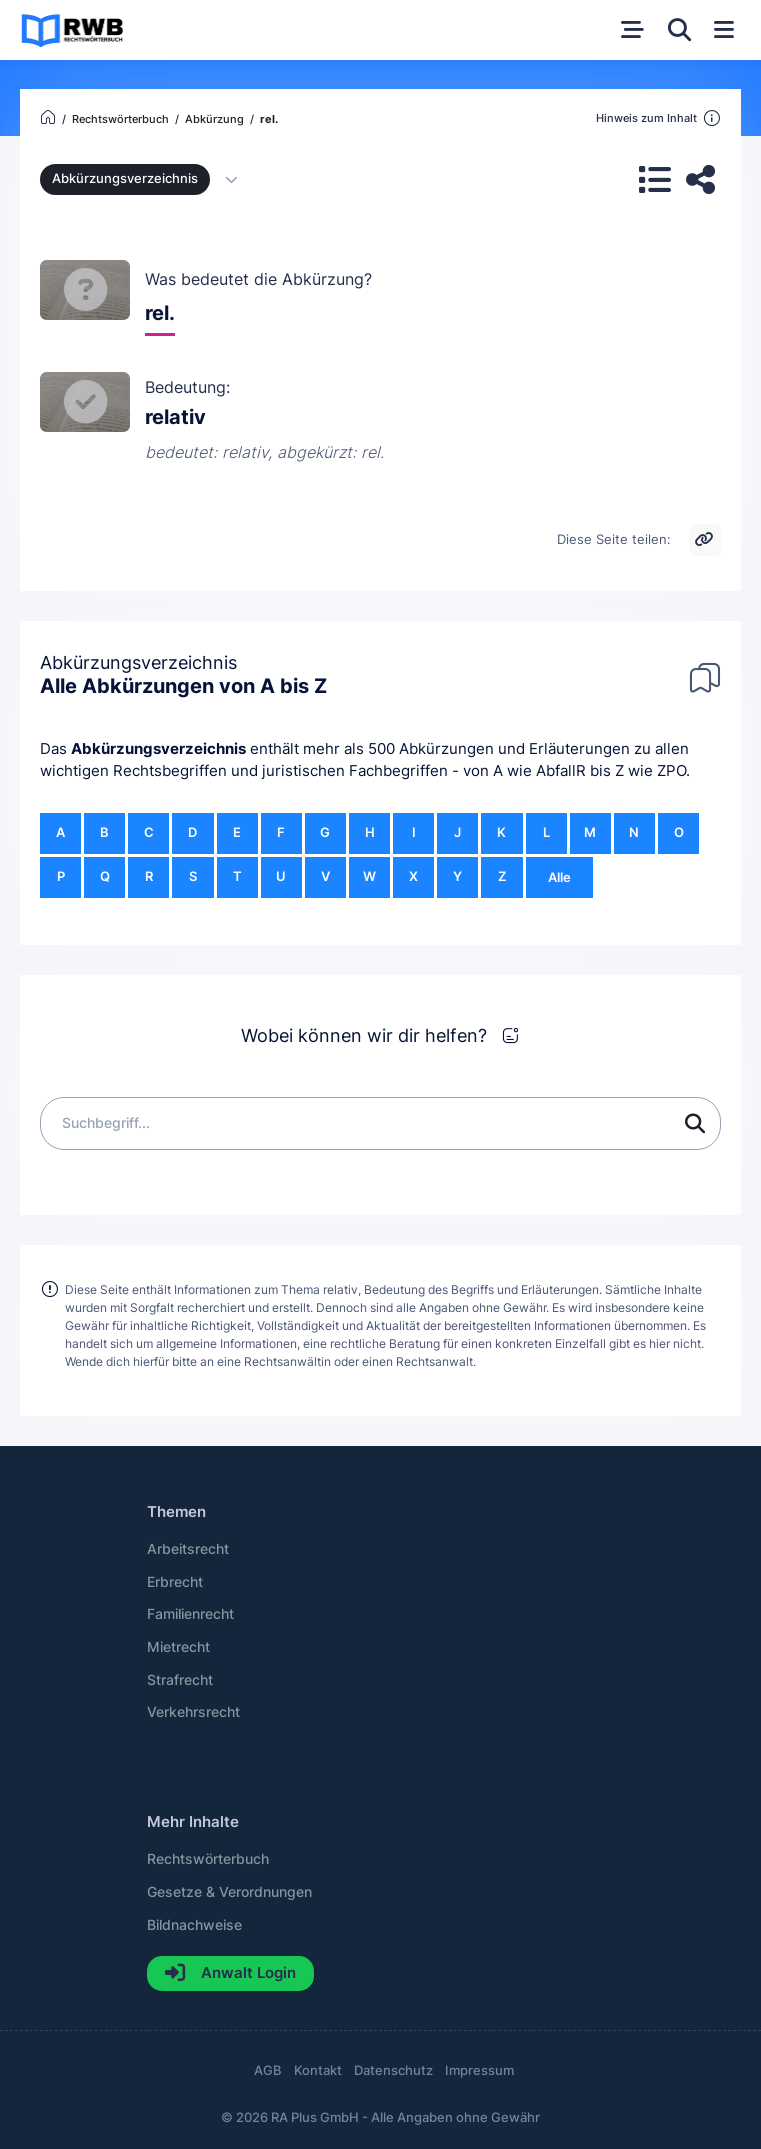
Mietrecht (178, 1647)
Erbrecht (175, 1582)
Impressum (479, 2070)
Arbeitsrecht (188, 1549)
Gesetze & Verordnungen (229, 1892)
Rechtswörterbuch (208, 1859)
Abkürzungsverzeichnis (158, 748)
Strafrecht (180, 1680)
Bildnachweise (194, 1925)
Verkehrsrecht (193, 1712)
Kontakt (318, 2070)
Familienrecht (190, 1614)
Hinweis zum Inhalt (658, 119)
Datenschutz (393, 2070)
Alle (559, 877)
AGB (268, 2070)
